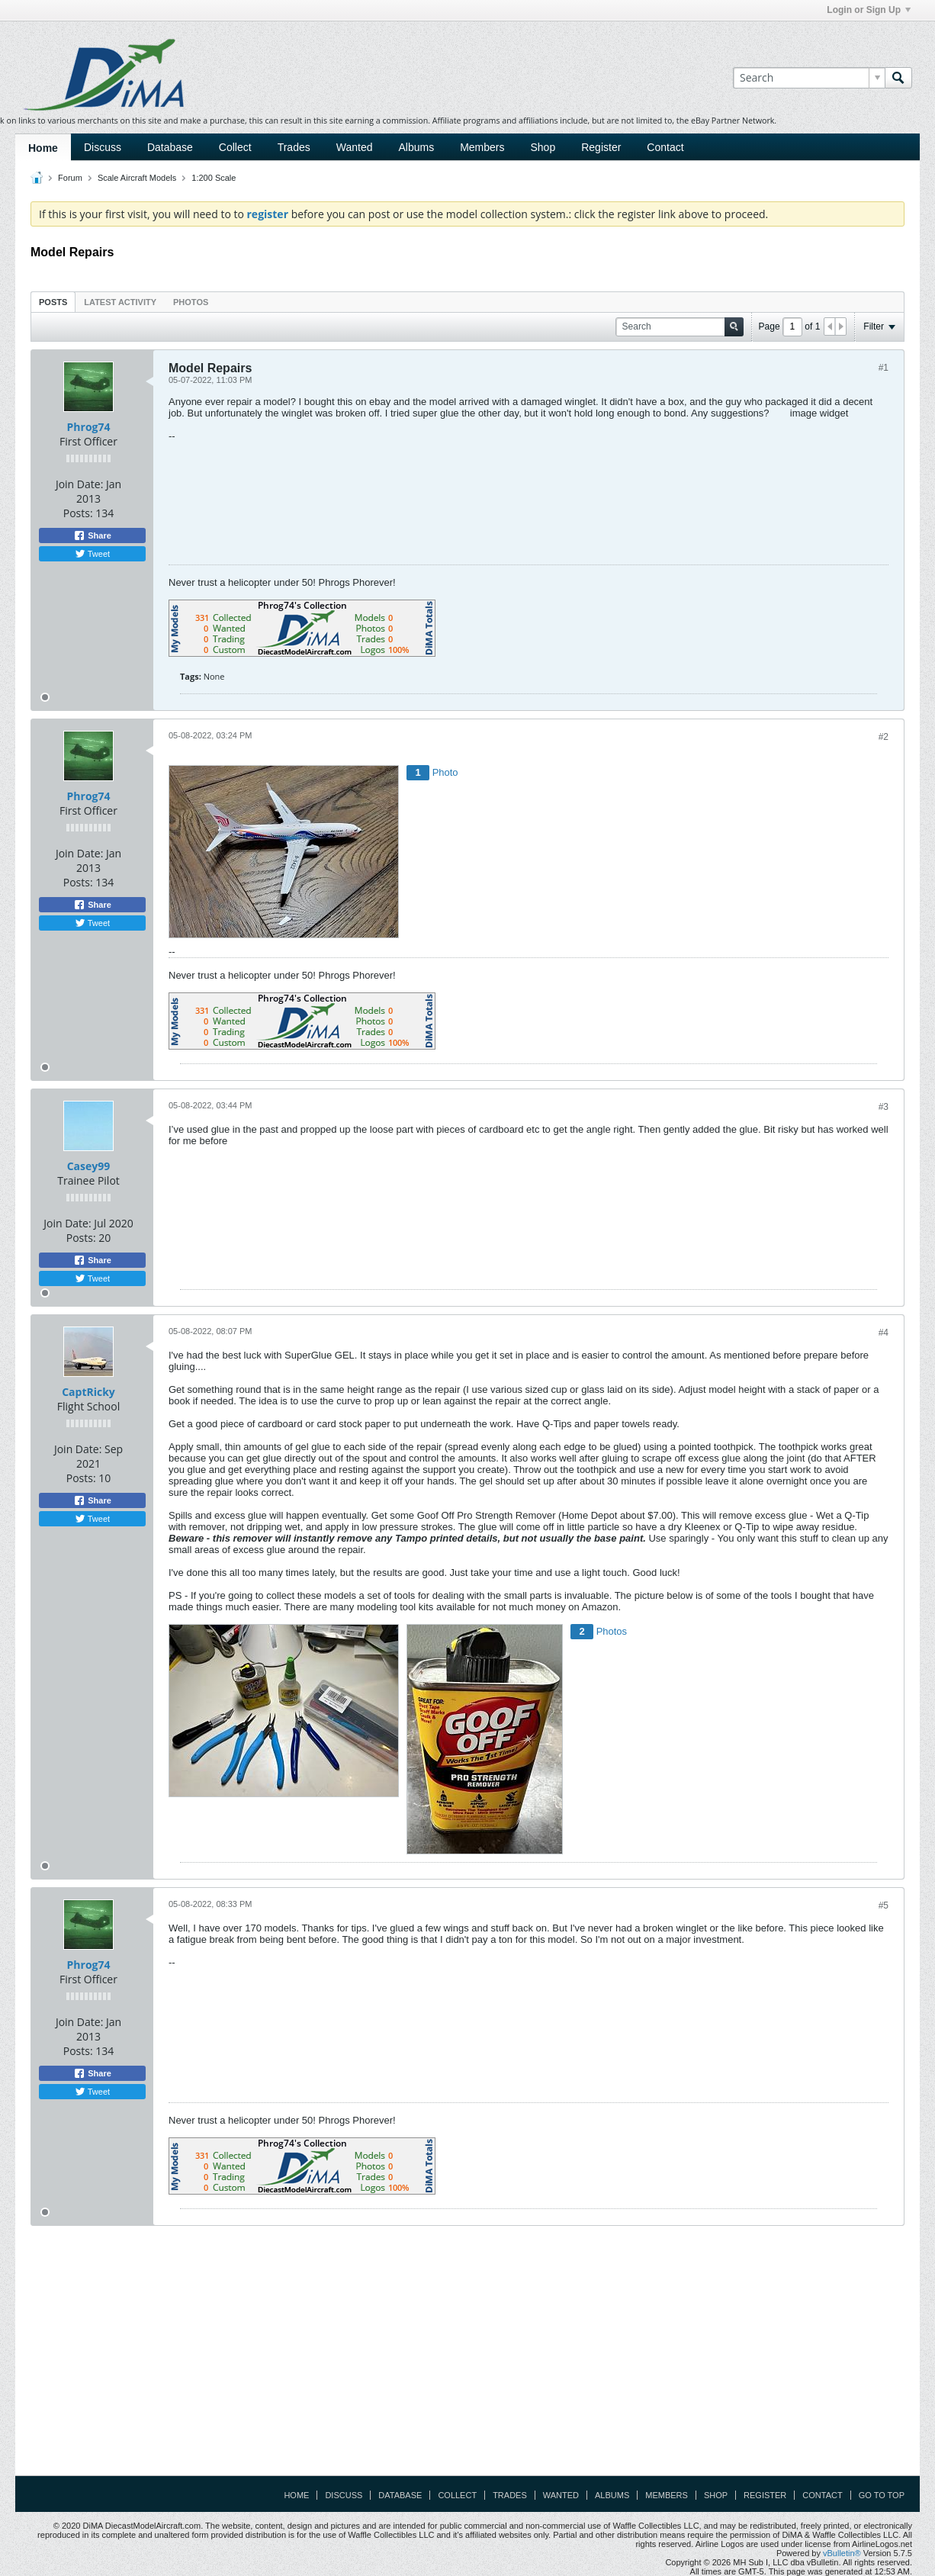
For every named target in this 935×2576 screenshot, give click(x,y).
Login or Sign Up (869, 10)
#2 (883, 737)
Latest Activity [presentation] (120, 302)
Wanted (354, 147)
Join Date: (79, 484)
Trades (294, 147)
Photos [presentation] (190, 302)
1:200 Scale (213, 177)
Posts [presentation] (53, 302)
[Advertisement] (467, 2356)
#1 (883, 367)
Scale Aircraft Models (137, 177)
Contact (665, 147)
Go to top (881, 2495)
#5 (883, 1905)
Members (482, 147)
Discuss (102, 147)
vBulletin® (842, 2553)
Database (170, 147)
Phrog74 (89, 427)
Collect (235, 147)
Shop (543, 147)
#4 (883, 1332)
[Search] (809, 77)
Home (43, 148)
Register (601, 147)
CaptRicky (88, 1391)
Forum (70, 177)
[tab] (53, 301)
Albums (416, 147)
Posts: (78, 513)
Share (92, 535)
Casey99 (89, 1166)
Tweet (92, 553)
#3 (883, 1106)
